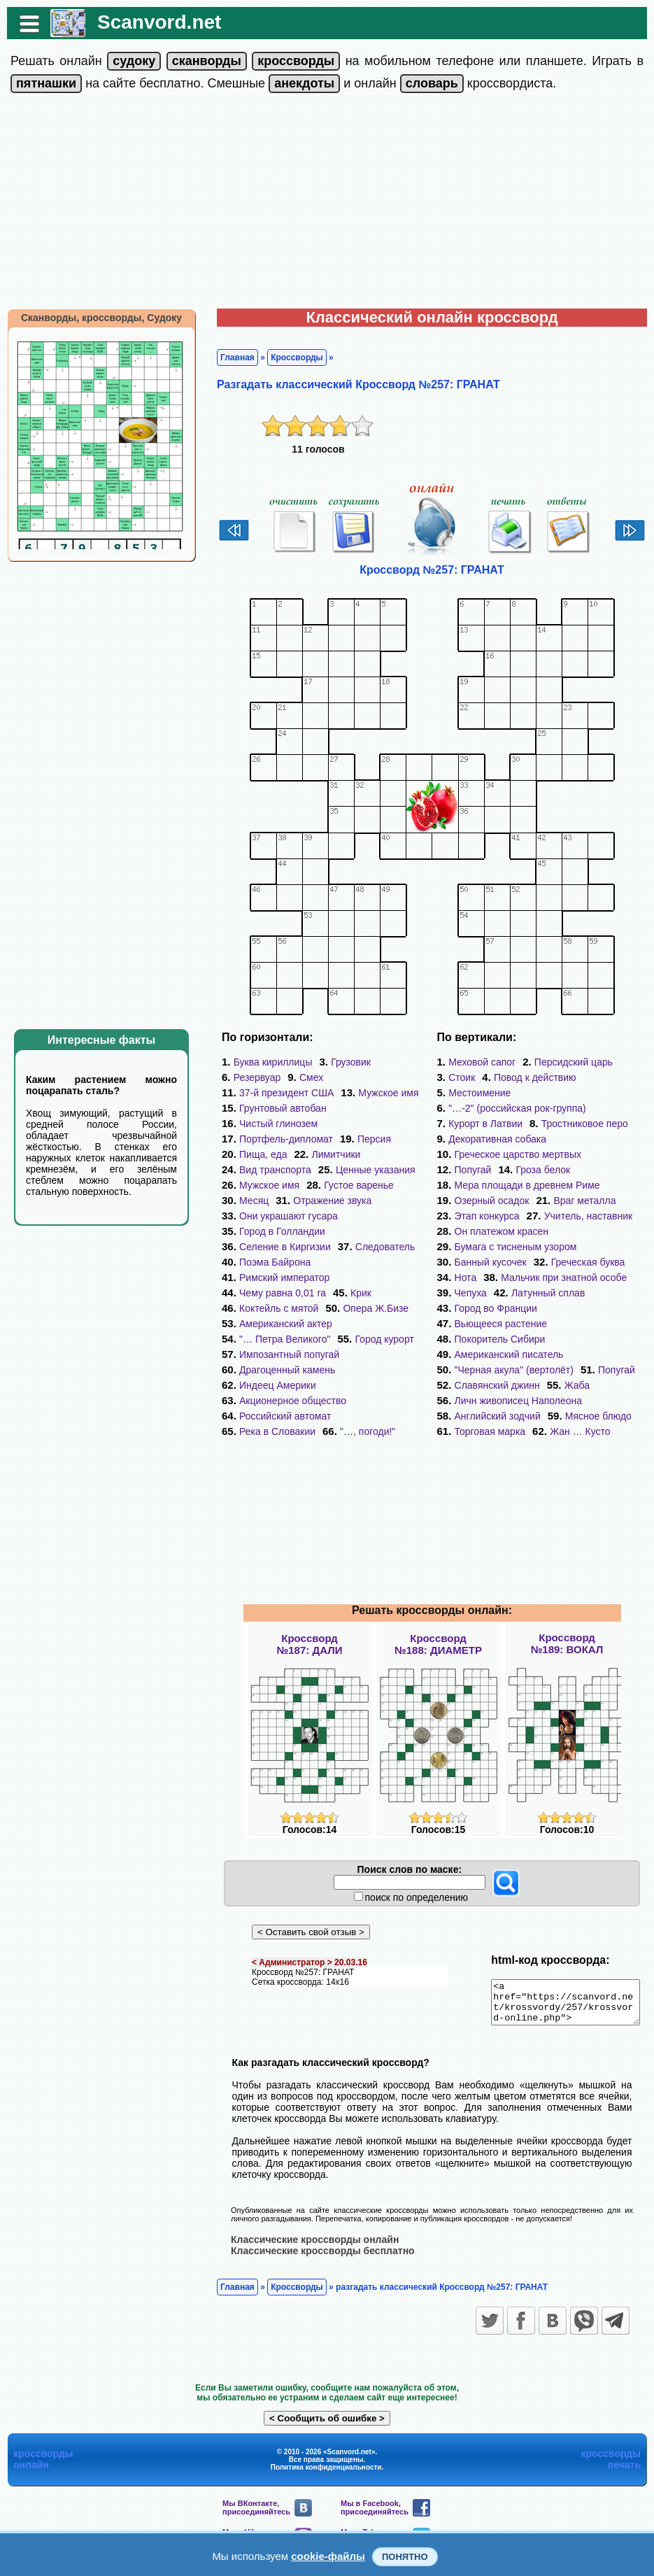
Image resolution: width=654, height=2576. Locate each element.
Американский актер (278, 1308)
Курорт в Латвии (485, 1123)
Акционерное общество (285, 1385)
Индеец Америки (270, 1369)
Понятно (405, 2557)
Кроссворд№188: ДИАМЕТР (438, 1644)
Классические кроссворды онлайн (308, 2247)
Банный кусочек (491, 1262)
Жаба (577, 1385)
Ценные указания (368, 1169)
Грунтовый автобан (276, 1108)
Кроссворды (290, 357)
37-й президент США (279, 1092)
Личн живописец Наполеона (519, 1400)
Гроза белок (543, 1169)
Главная (230, 357)
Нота (466, 1277)
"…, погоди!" (360, 1416)
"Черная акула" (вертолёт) (514, 1369)
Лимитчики (328, 1154)
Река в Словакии (270, 1416)
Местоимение (479, 1092)
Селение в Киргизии (278, 1246)
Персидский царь (573, 1062)
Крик (353, 1277)
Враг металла (584, 1200)
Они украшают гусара (281, 1216)
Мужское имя (381, 1092)
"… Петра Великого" (277, 1323)
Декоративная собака (497, 1139)
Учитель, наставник (588, 1216)
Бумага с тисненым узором (516, 1246)
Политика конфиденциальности (326, 2475)
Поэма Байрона (268, 1262)
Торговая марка (490, 1431)
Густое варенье (352, 1185)
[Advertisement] (327, 204)
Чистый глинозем (271, 1123)
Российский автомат (278, 1400)
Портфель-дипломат (279, 1139)
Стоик (461, 1077)
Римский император (373, 1262)
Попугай (473, 1169)
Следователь (378, 1246)
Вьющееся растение (501, 1323)
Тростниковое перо (584, 1123)
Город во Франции (496, 1308)
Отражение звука (325, 1200)
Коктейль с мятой (271, 1292)
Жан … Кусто (580, 1431)
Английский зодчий (498, 1416)
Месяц (247, 1200)
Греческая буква (588, 1262)
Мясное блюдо (598, 1416)
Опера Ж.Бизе (368, 1292)
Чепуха (471, 1292)
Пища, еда (256, 1154)
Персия (367, 1139)
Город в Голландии (275, 1231)
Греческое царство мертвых (518, 1154)
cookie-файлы (328, 2556)
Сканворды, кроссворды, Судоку (94, 317)
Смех (304, 1077)
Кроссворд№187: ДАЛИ (310, 1644)
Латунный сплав (548, 1292)
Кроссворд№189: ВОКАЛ (567, 1643)
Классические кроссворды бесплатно (316, 2258)
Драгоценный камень (280, 1354)
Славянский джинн (497, 1385)
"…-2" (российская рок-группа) (517, 1108)
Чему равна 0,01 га (275, 1277)
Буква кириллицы (266, 1062)
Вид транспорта (268, 1169)
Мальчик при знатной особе (564, 1277)
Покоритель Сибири (500, 1339)
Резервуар (250, 1077)
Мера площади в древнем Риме (527, 1185)
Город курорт (377, 1323)
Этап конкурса (487, 1216)
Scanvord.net (152, 22)
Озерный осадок (492, 1200)
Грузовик (344, 1062)
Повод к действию (535, 1077)
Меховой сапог (482, 1062)
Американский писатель (509, 1354)
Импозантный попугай (282, 1339)
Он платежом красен (502, 1231)
